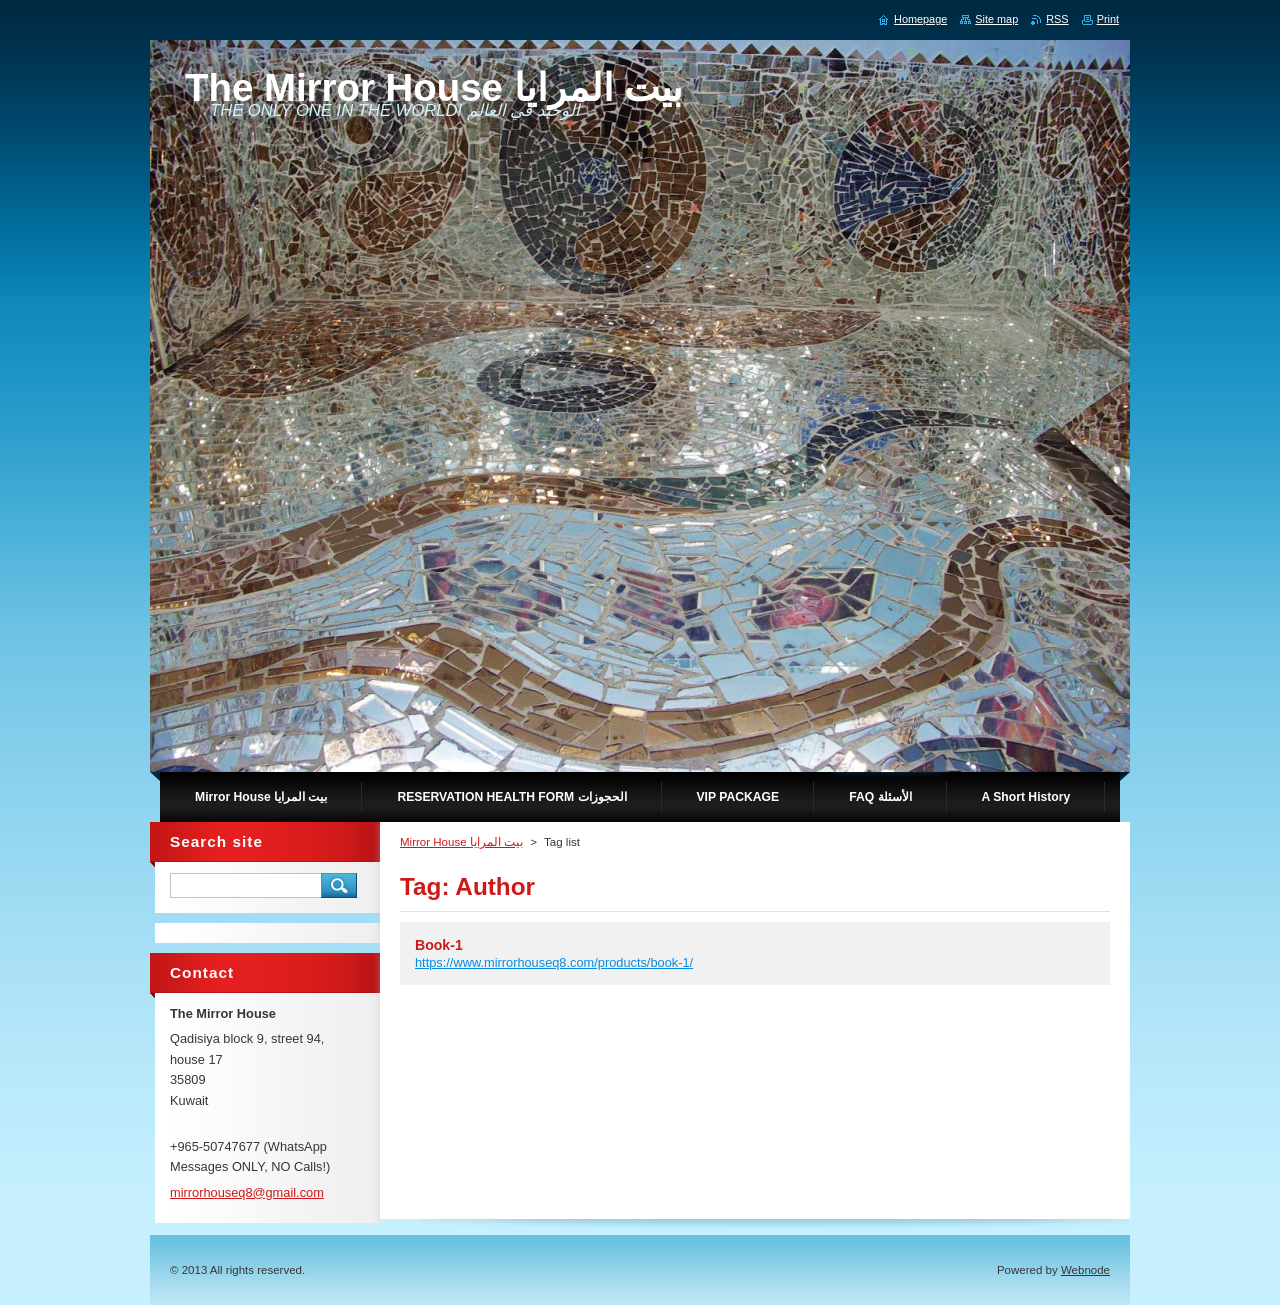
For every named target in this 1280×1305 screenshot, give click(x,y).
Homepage (920, 19)
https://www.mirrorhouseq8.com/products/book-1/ (554, 962)
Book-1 (439, 945)
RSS (1057, 19)
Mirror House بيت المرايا (461, 842)
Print (1108, 19)
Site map (996, 19)
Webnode (1085, 1270)
